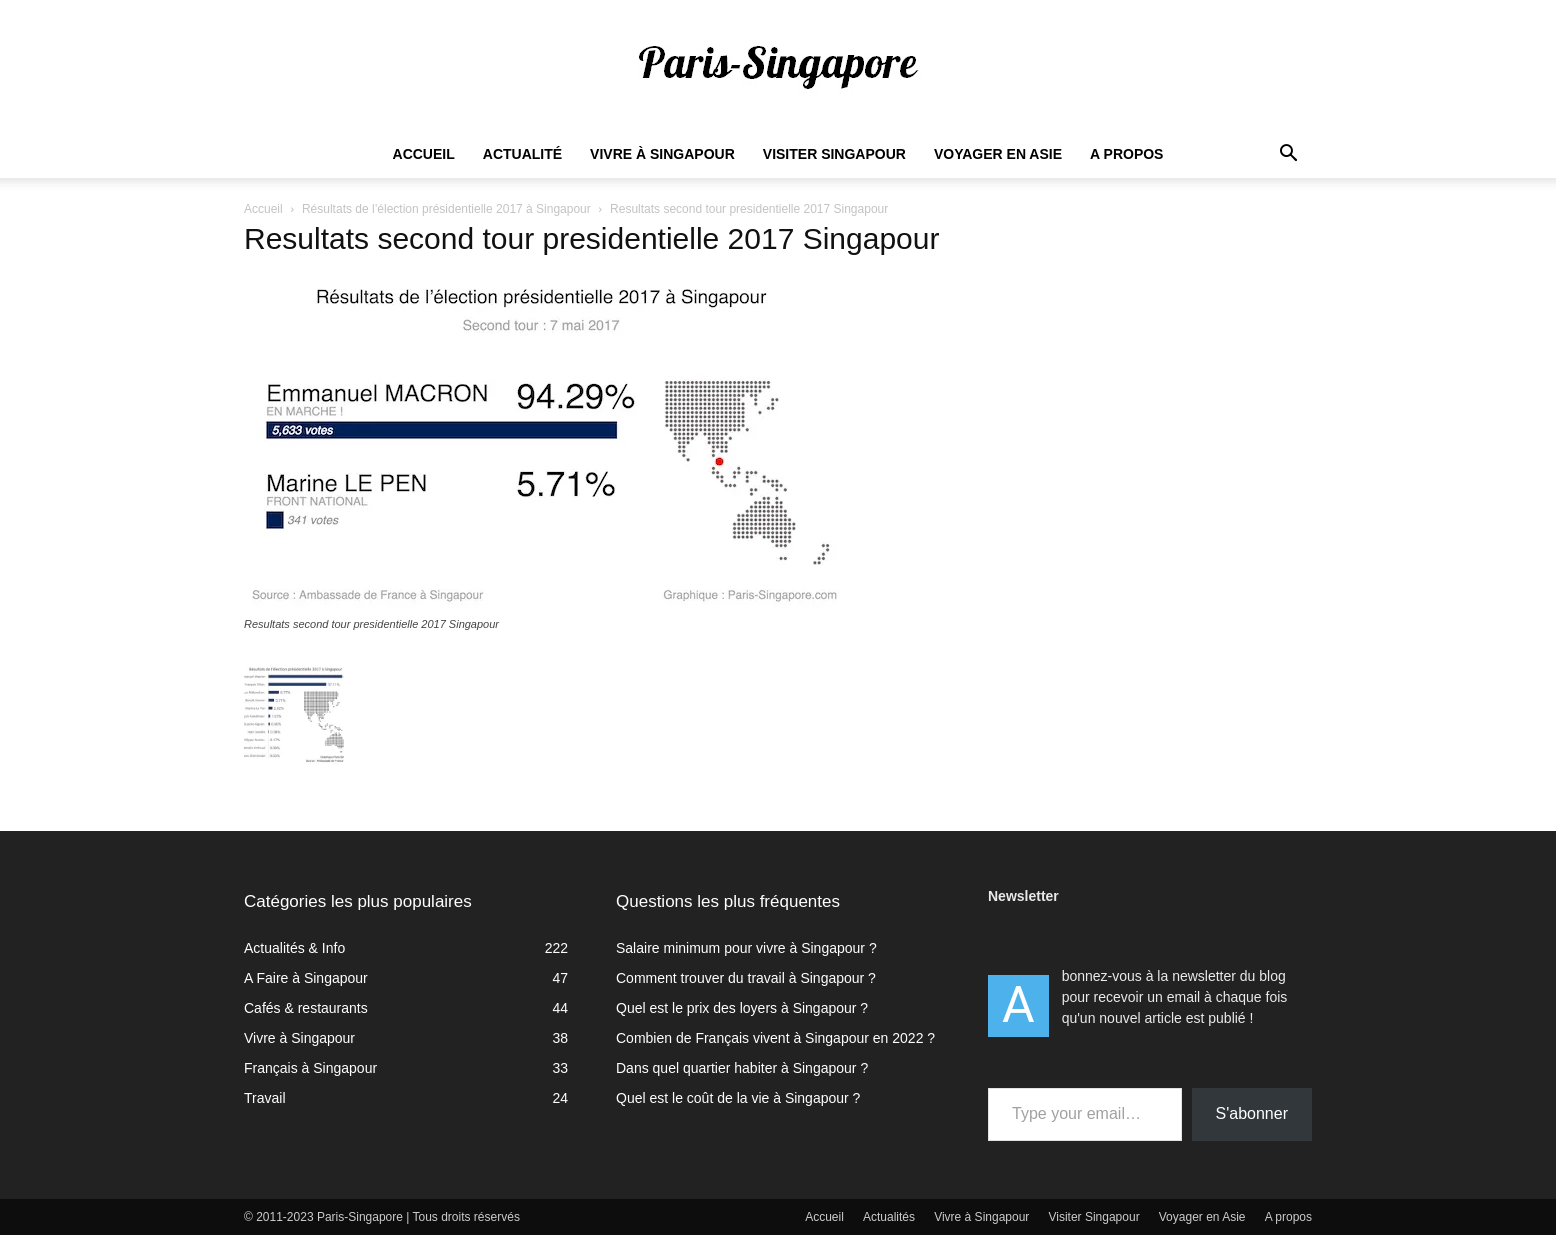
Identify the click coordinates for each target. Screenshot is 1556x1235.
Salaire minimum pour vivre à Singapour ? (746, 948)
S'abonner (1252, 1113)
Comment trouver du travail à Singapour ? (746, 978)
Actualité (522, 154)
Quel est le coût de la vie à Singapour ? (738, 1098)
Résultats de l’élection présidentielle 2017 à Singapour (446, 209)
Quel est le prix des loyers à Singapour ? (742, 1008)
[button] (1288, 155)
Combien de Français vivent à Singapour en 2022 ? (775, 1038)
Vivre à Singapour (662, 154)
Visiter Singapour (834, 154)
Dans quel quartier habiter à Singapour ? (742, 1068)
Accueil (424, 154)
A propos (1126, 154)
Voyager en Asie (998, 154)
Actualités (889, 1217)
